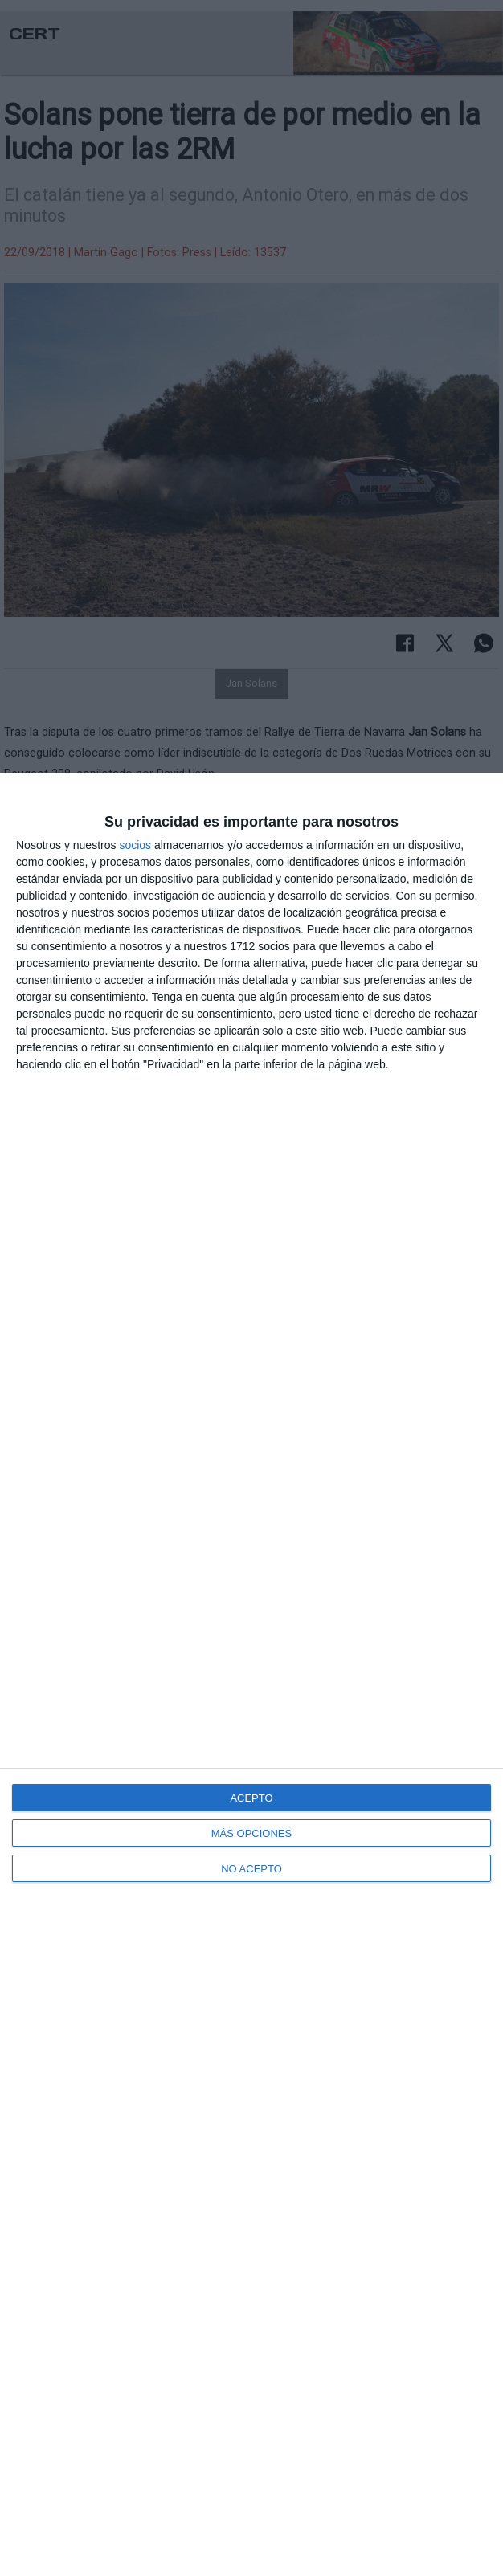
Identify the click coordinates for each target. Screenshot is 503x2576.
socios (135, 845)
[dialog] (251, 1674)
